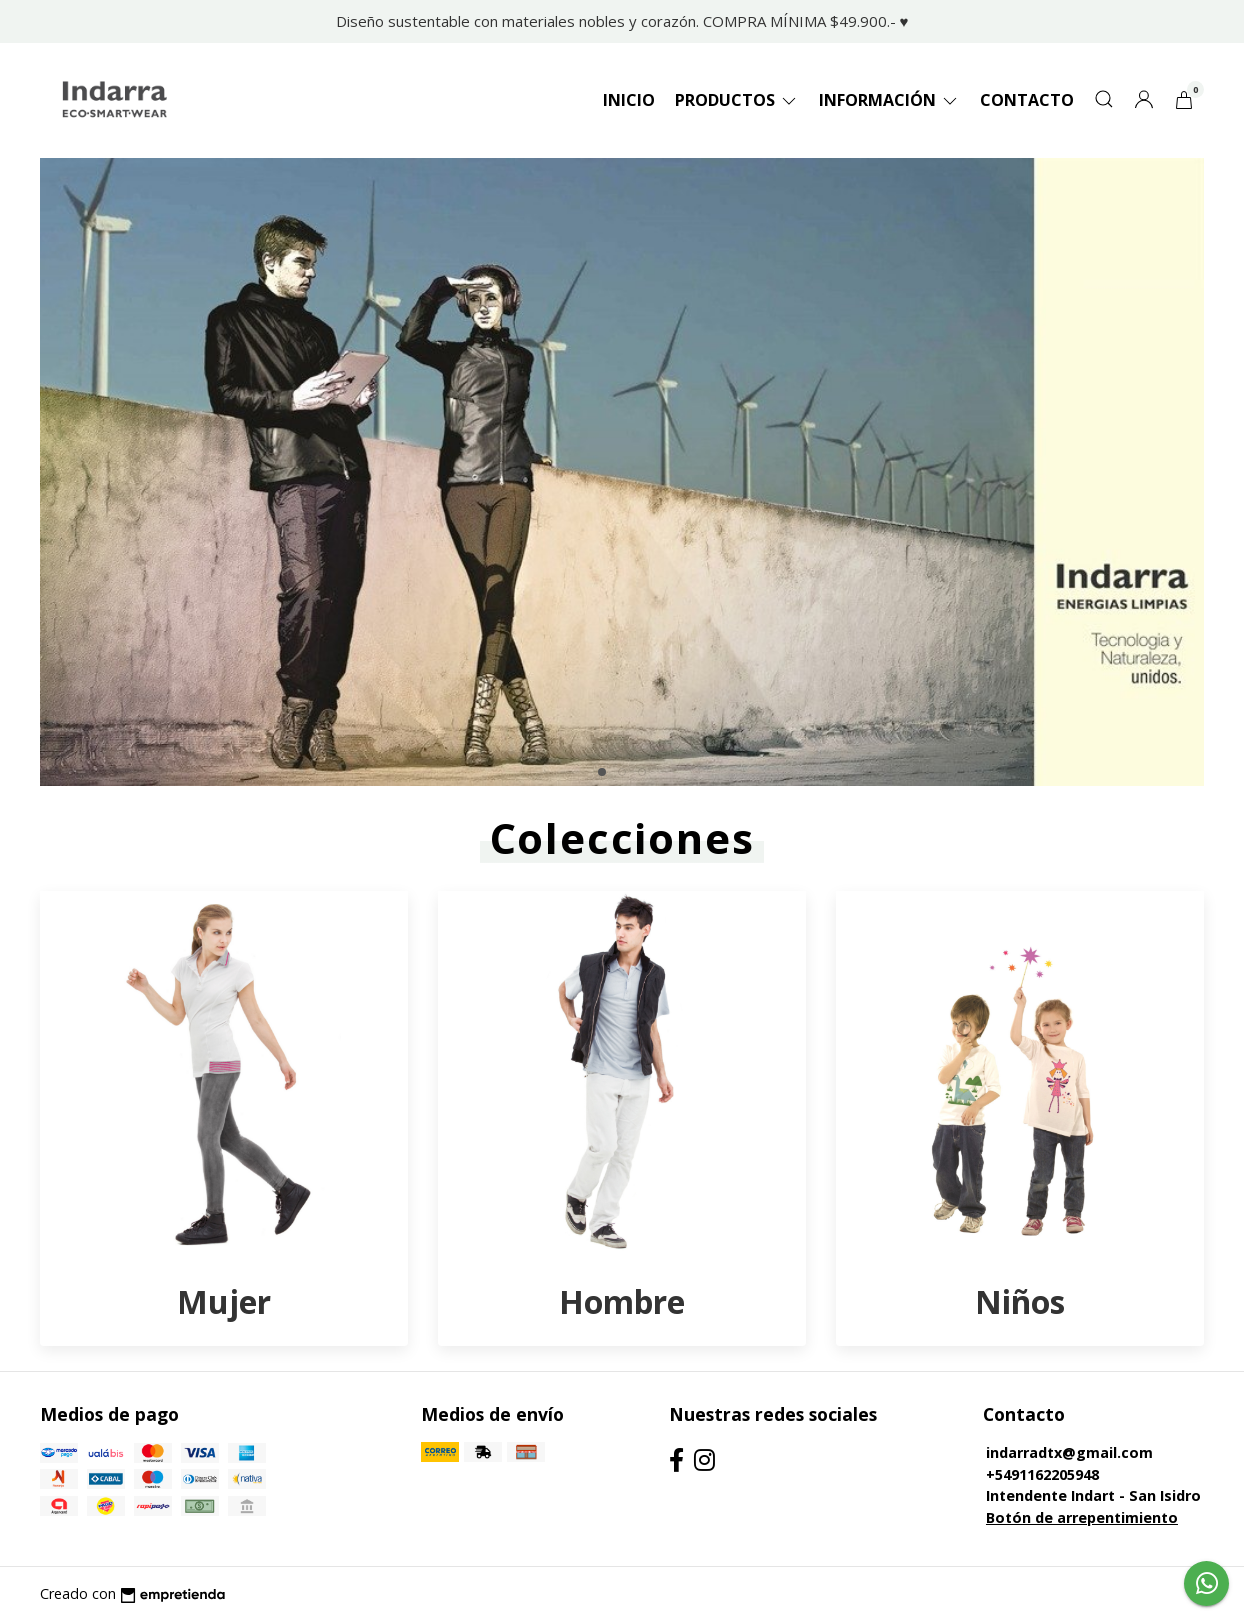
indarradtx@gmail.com (1069, 1452)
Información (889, 100)
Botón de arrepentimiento (1082, 1517)
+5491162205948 (1042, 1474)
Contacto (1027, 100)
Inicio (629, 100)
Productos (737, 100)
